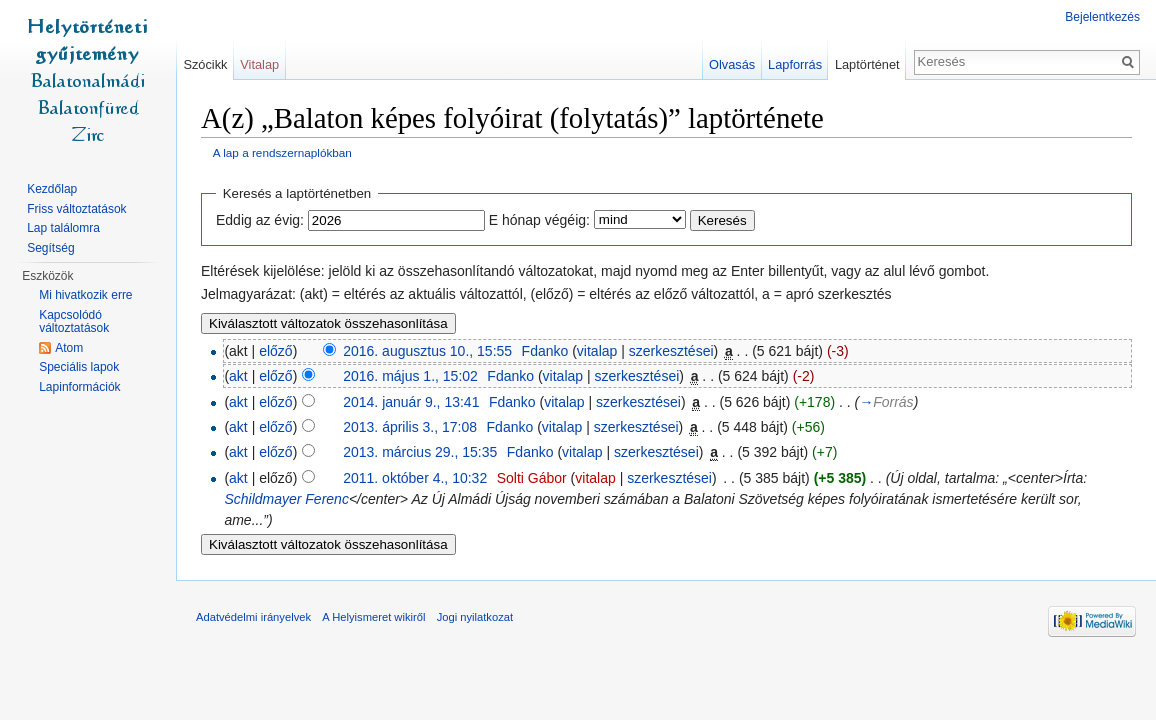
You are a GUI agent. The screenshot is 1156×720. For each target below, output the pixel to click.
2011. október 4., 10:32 (415, 478)
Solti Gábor (532, 478)
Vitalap (259, 64)
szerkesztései (671, 351)
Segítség (50, 248)
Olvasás (732, 64)
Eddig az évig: (260, 220)
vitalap (597, 351)
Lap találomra (63, 228)
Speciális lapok (79, 367)
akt (238, 376)
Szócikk (205, 64)
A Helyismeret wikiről (373, 617)
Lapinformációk (79, 387)
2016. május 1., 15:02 (410, 376)
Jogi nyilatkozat (475, 617)
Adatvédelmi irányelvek (253, 617)
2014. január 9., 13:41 (411, 402)
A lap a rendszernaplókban (282, 152)
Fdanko (545, 351)
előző (275, 351)
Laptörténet (867, 64)
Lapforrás (795, 64)
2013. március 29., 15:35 (420, 452)
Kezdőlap (52, 189)
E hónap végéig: (539, 220)
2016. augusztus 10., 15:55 (427, 351)
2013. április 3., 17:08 (410, 427)
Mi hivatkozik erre (85, 295)
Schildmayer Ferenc (286, 499)
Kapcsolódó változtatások (74, 322)
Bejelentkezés (1102, 17)
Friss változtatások (76, 209)
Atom (69, 348)
